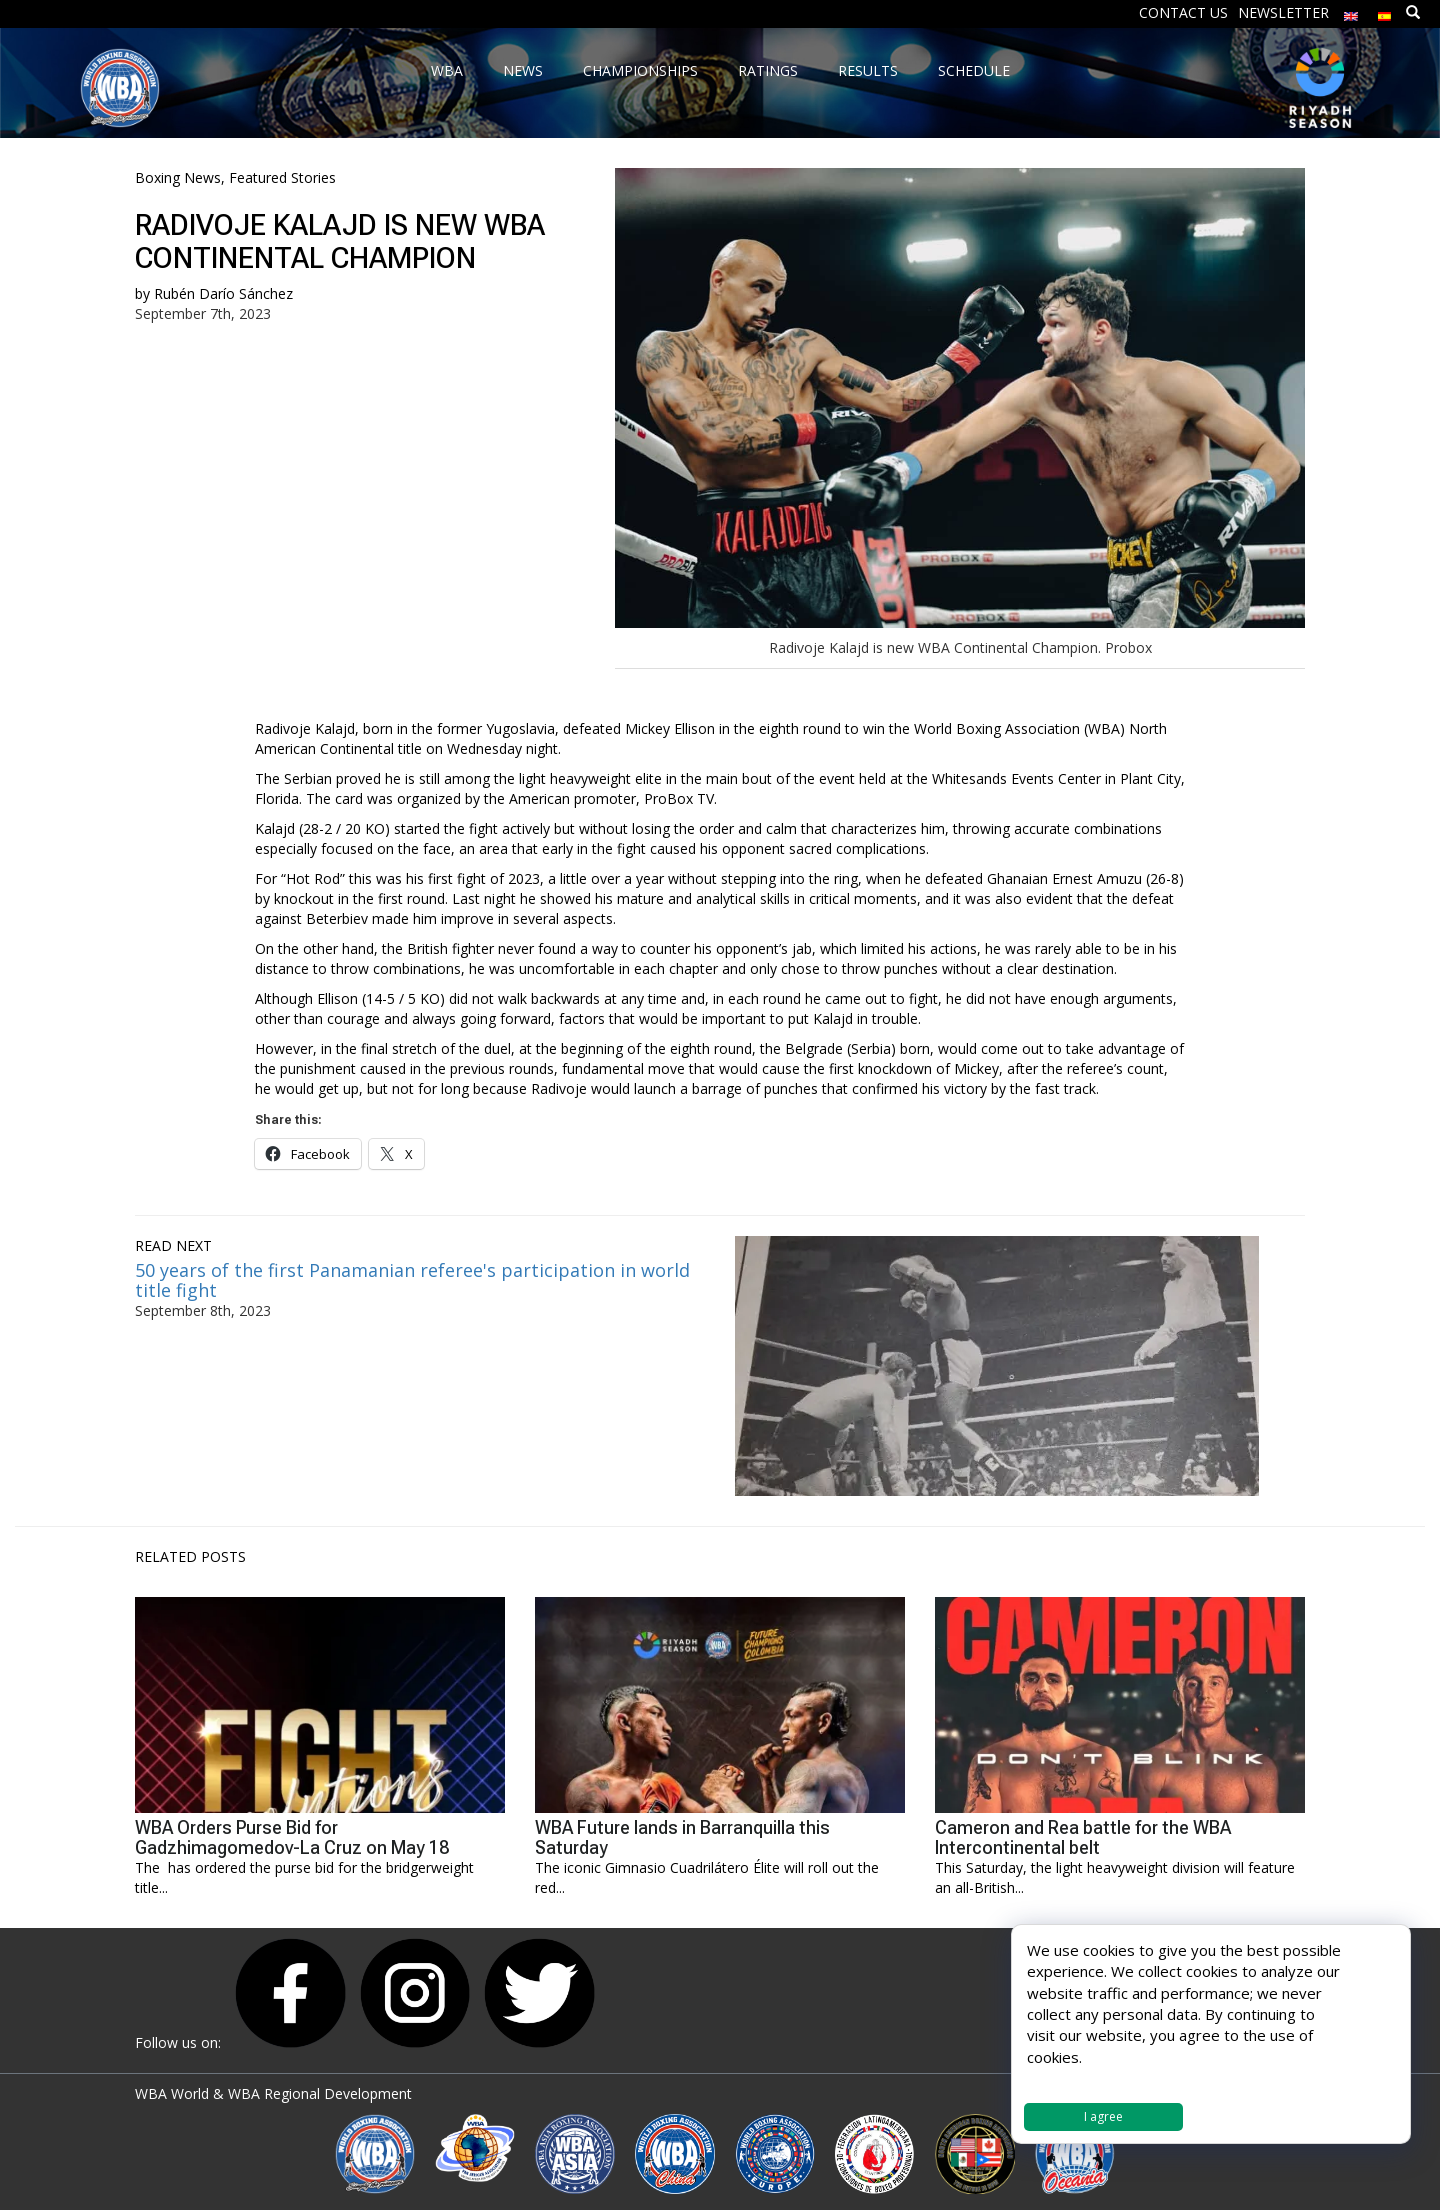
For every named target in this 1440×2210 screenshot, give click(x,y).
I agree (1103, 2116)
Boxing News (178, 177)
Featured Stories (282, 177)
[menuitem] (1351, 11)
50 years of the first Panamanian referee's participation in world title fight (412, 1280)
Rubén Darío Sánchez (223, 293)
